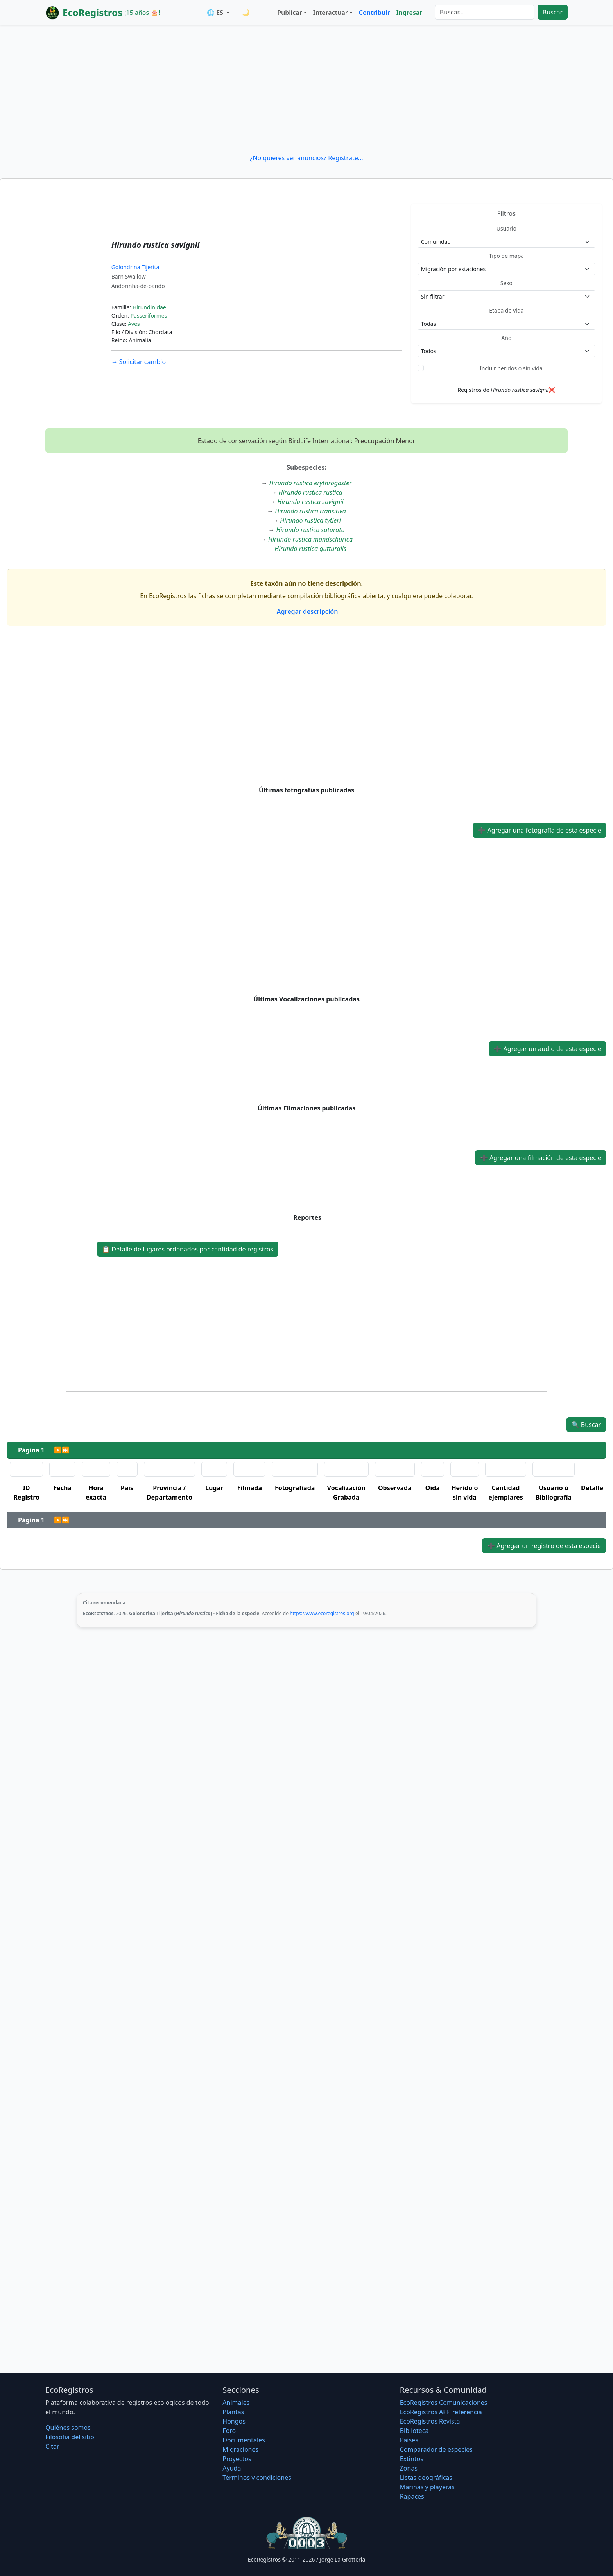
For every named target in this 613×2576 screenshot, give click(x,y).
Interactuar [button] (330, 12)
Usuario (506, 228)
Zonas (409, 2468)
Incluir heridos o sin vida (511, 368)
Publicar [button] (289, 12)
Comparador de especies (436, 2449)
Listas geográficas (426, 2477)
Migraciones (240, 2449)
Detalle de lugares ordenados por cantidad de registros (187, 1249)
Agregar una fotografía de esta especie (539, 830)
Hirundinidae (149, 307)
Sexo (506, 283)
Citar (52, 2446)
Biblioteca (414, 2430)
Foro (229, 2430)
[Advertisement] (306, 89)
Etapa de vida (506, 310)
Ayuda (231, 2468)
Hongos (234, 2421)
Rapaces (412, 2496)
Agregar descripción (306, 611)
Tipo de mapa (506, 255)
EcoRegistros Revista (430, 2421)
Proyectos (236, 2458)
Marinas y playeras (427, 2487)
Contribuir (374, 12)
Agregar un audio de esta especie (547, 1048)
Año (506, 337)
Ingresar (409, 12)
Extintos (411, 2458)
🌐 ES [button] (216, 12)
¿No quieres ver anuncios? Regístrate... (306, 158)
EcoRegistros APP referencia (441, 2412)
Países (409, 2440)
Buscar (553, 12)
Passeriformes (149, 315)
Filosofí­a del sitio (69, 2437)
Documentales (243, 2440)
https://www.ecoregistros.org (322, 1613)
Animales (235, 2402)
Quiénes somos (68, 2427)
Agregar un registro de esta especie (544, 1545)
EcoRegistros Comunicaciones (444, 2402)
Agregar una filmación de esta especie (540, 1157)
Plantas (233, 2412)
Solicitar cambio (138, 362)
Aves (134, 323)
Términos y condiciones (256, 2477)
